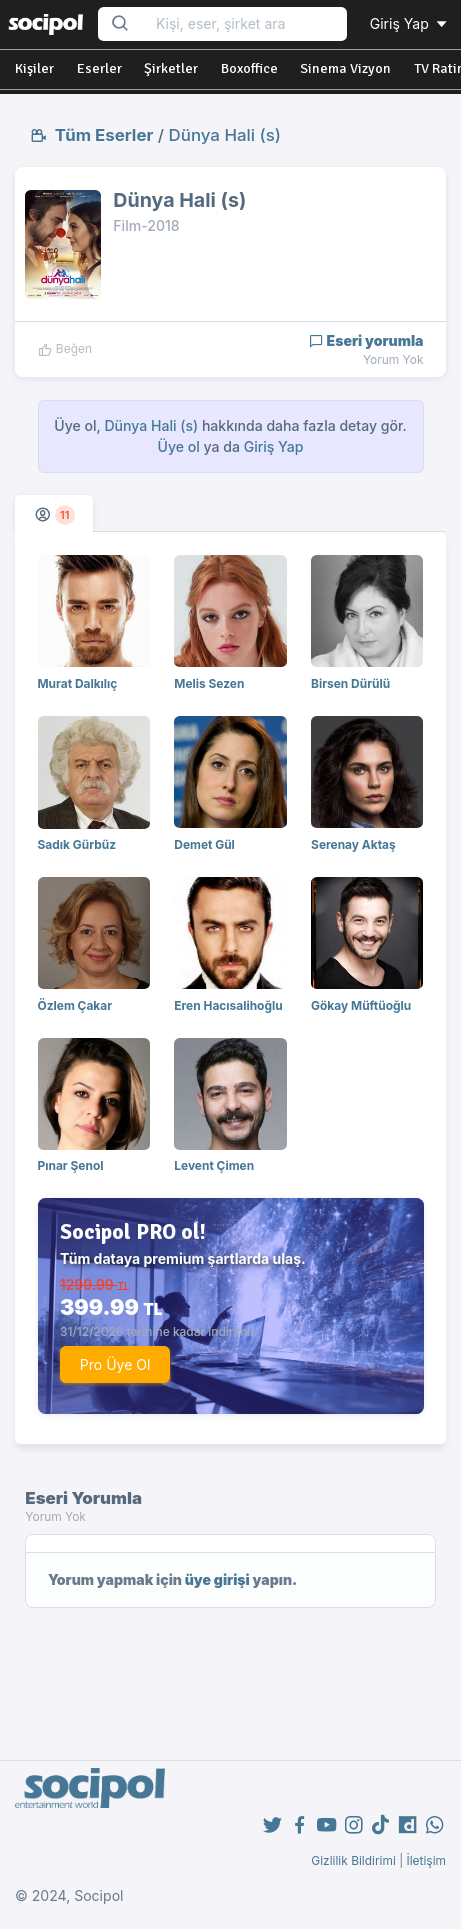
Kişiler (34, 68)
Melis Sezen (209, 683)
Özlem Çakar (75, 1005)
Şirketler (171, 68)
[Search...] (245, 24)
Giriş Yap (410, 23)
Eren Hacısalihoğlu (228, 1005)
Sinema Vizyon (345, 68)
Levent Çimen (214, 1165)
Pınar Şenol (71, 1165)
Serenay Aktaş (353, 844)
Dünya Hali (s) (225, 135)
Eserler (99, 68)
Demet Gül (204, 844)
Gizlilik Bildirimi (353, 1860)
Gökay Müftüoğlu (361, 1005)
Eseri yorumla (366, 340)
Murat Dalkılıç (78, 683)
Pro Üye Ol (115, 1364)
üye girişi (217, 1579)
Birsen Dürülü (350, 683)
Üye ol (179, 446)
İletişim (426, 1860)
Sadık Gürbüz (77, 844)
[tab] (54, 513)
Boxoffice (249, 68)
